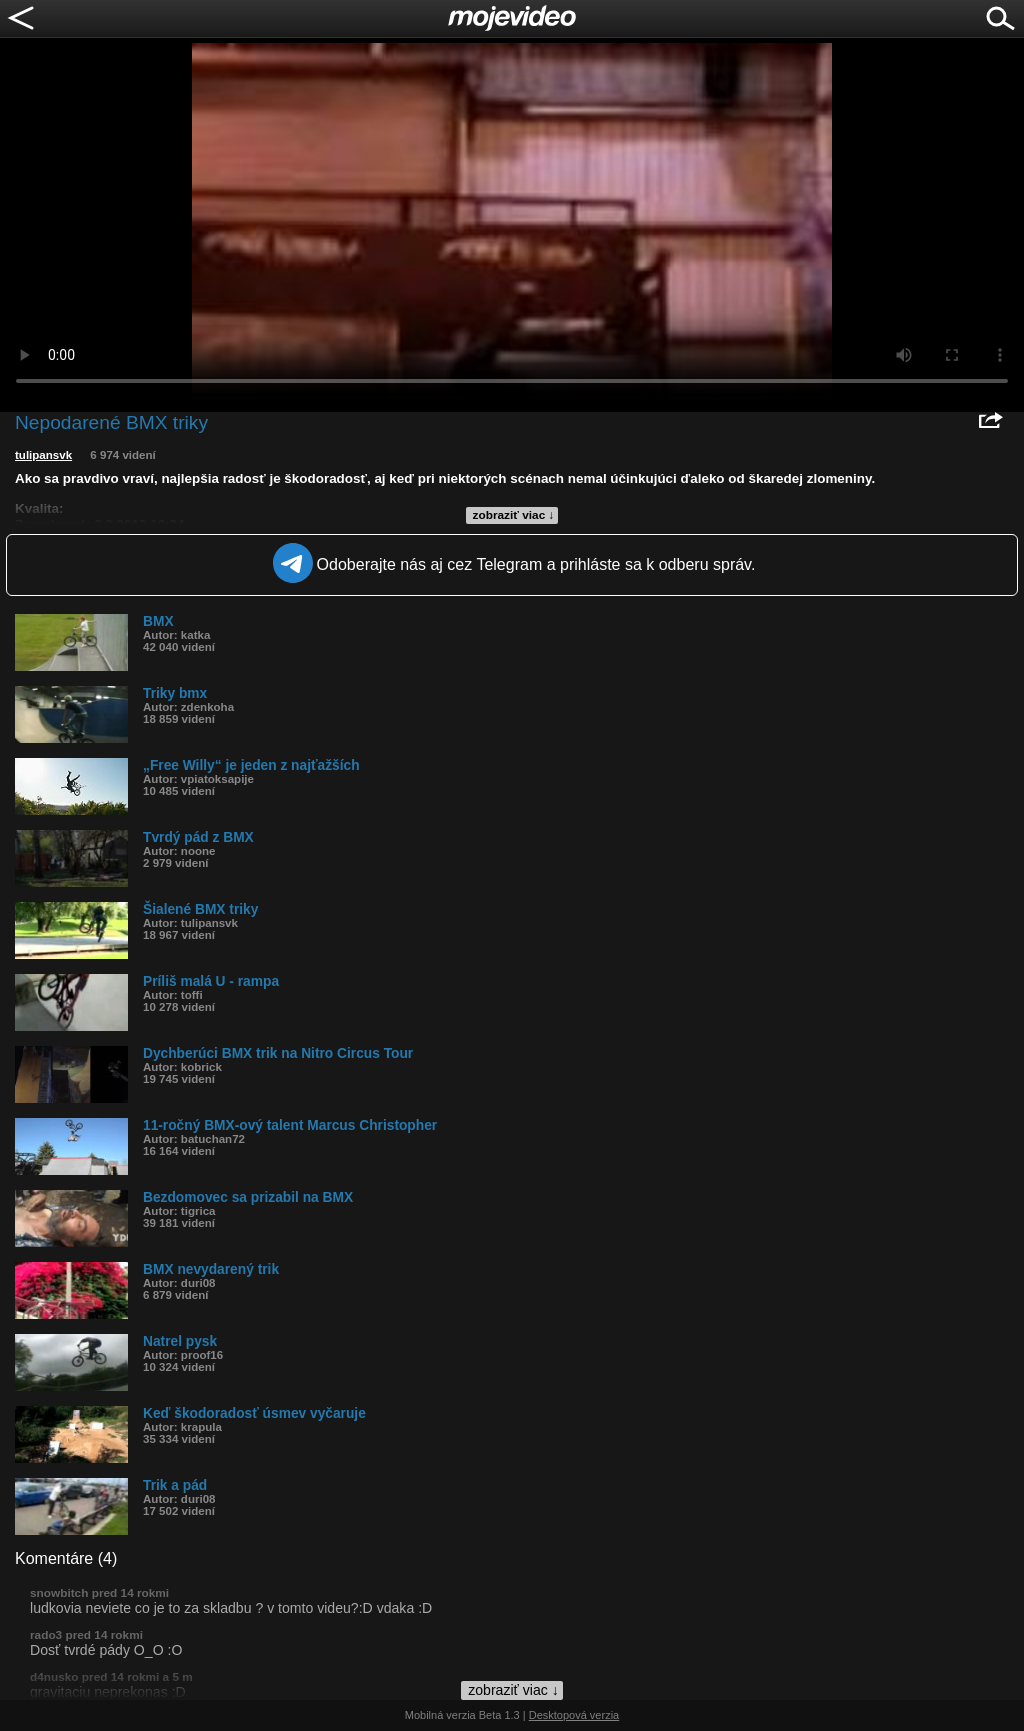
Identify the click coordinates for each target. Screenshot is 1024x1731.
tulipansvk (43, 455)
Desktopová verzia (574, 1715)
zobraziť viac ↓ (514, 515)
